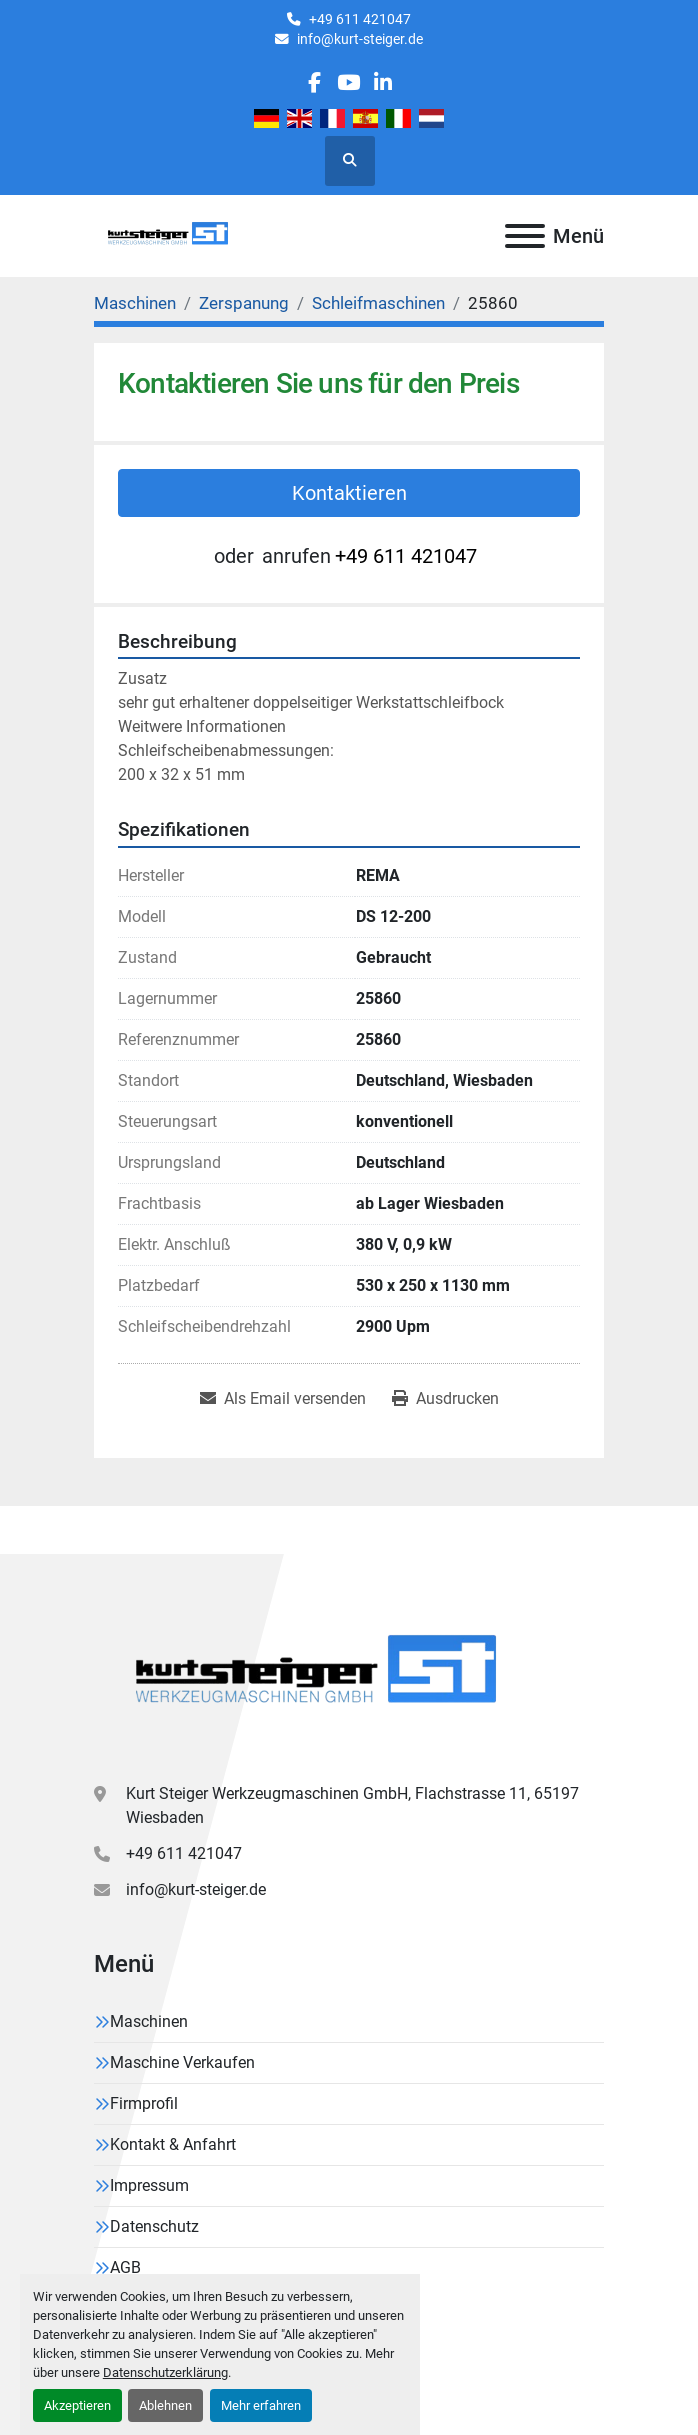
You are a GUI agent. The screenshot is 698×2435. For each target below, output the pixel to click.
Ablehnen (165, 2405)
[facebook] (314, 82)
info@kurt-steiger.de (360, 39)
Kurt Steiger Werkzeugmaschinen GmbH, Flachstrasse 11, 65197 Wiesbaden (352, 1805)
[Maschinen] (135, 303)
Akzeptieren (77, 2405)
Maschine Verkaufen (182, 2062)
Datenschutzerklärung (165, 2372)
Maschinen (149, 2021)
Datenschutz (154, 2226)
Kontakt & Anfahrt (173, 2144)
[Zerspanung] (244, 303)
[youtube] (348, 82)
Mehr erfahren (261, 2405)
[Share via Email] (283, 1399)
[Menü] (525, 236)
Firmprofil (144, 2103)
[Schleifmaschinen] (378, 303)
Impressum (149, 2185)
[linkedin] (382, 82)
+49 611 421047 (360, 19)
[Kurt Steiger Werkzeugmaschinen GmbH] (319, 1675)
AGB (125, 2267)
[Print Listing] (445, 1399)
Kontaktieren (349, 493)
